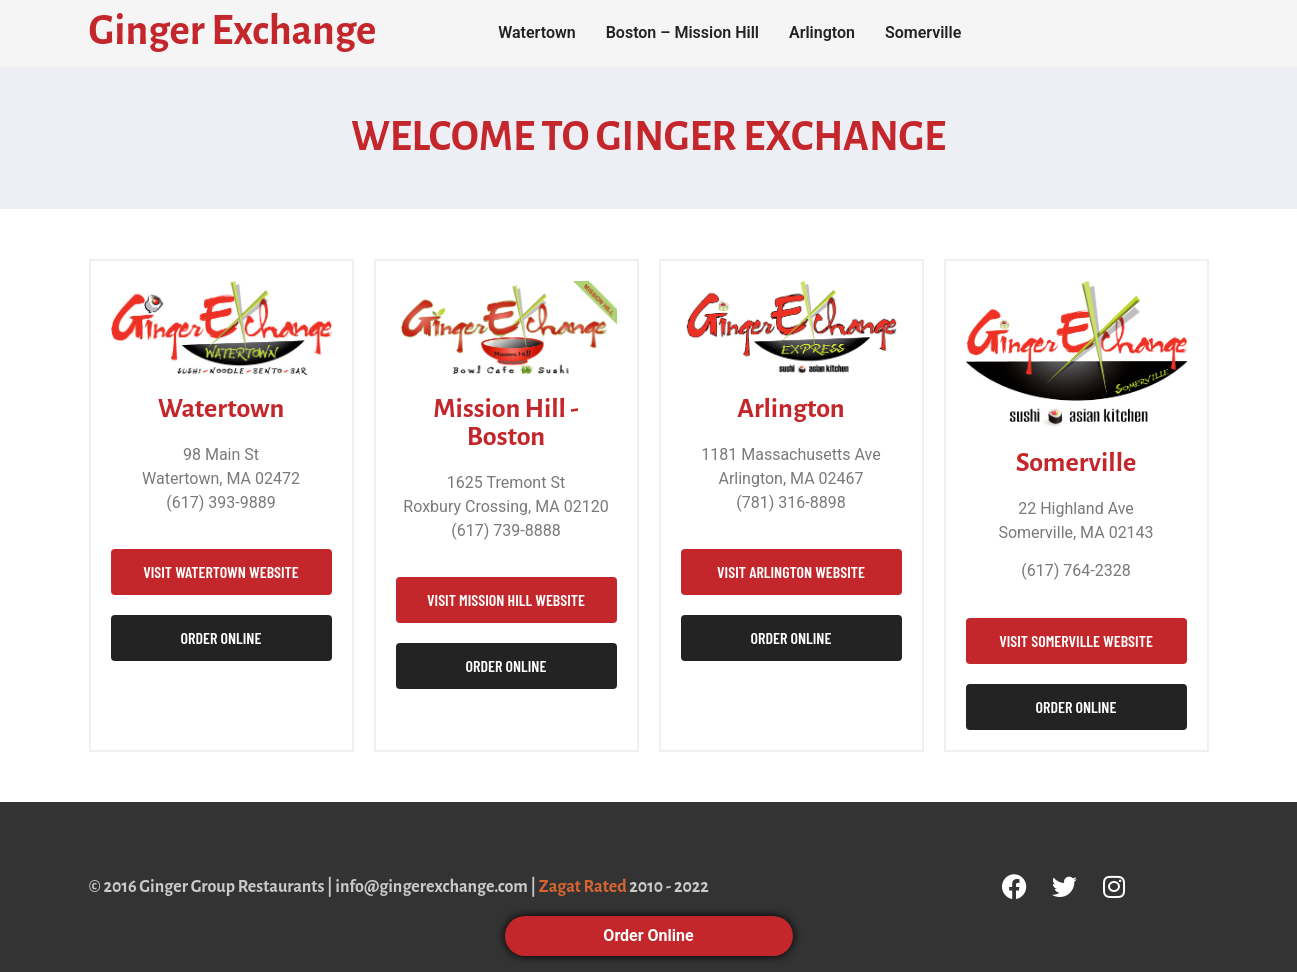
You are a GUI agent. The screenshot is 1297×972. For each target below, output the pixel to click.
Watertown (537, 32)
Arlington (822, 32)
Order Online (648, 935)
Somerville (923, 32)
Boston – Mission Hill (682, 32)
